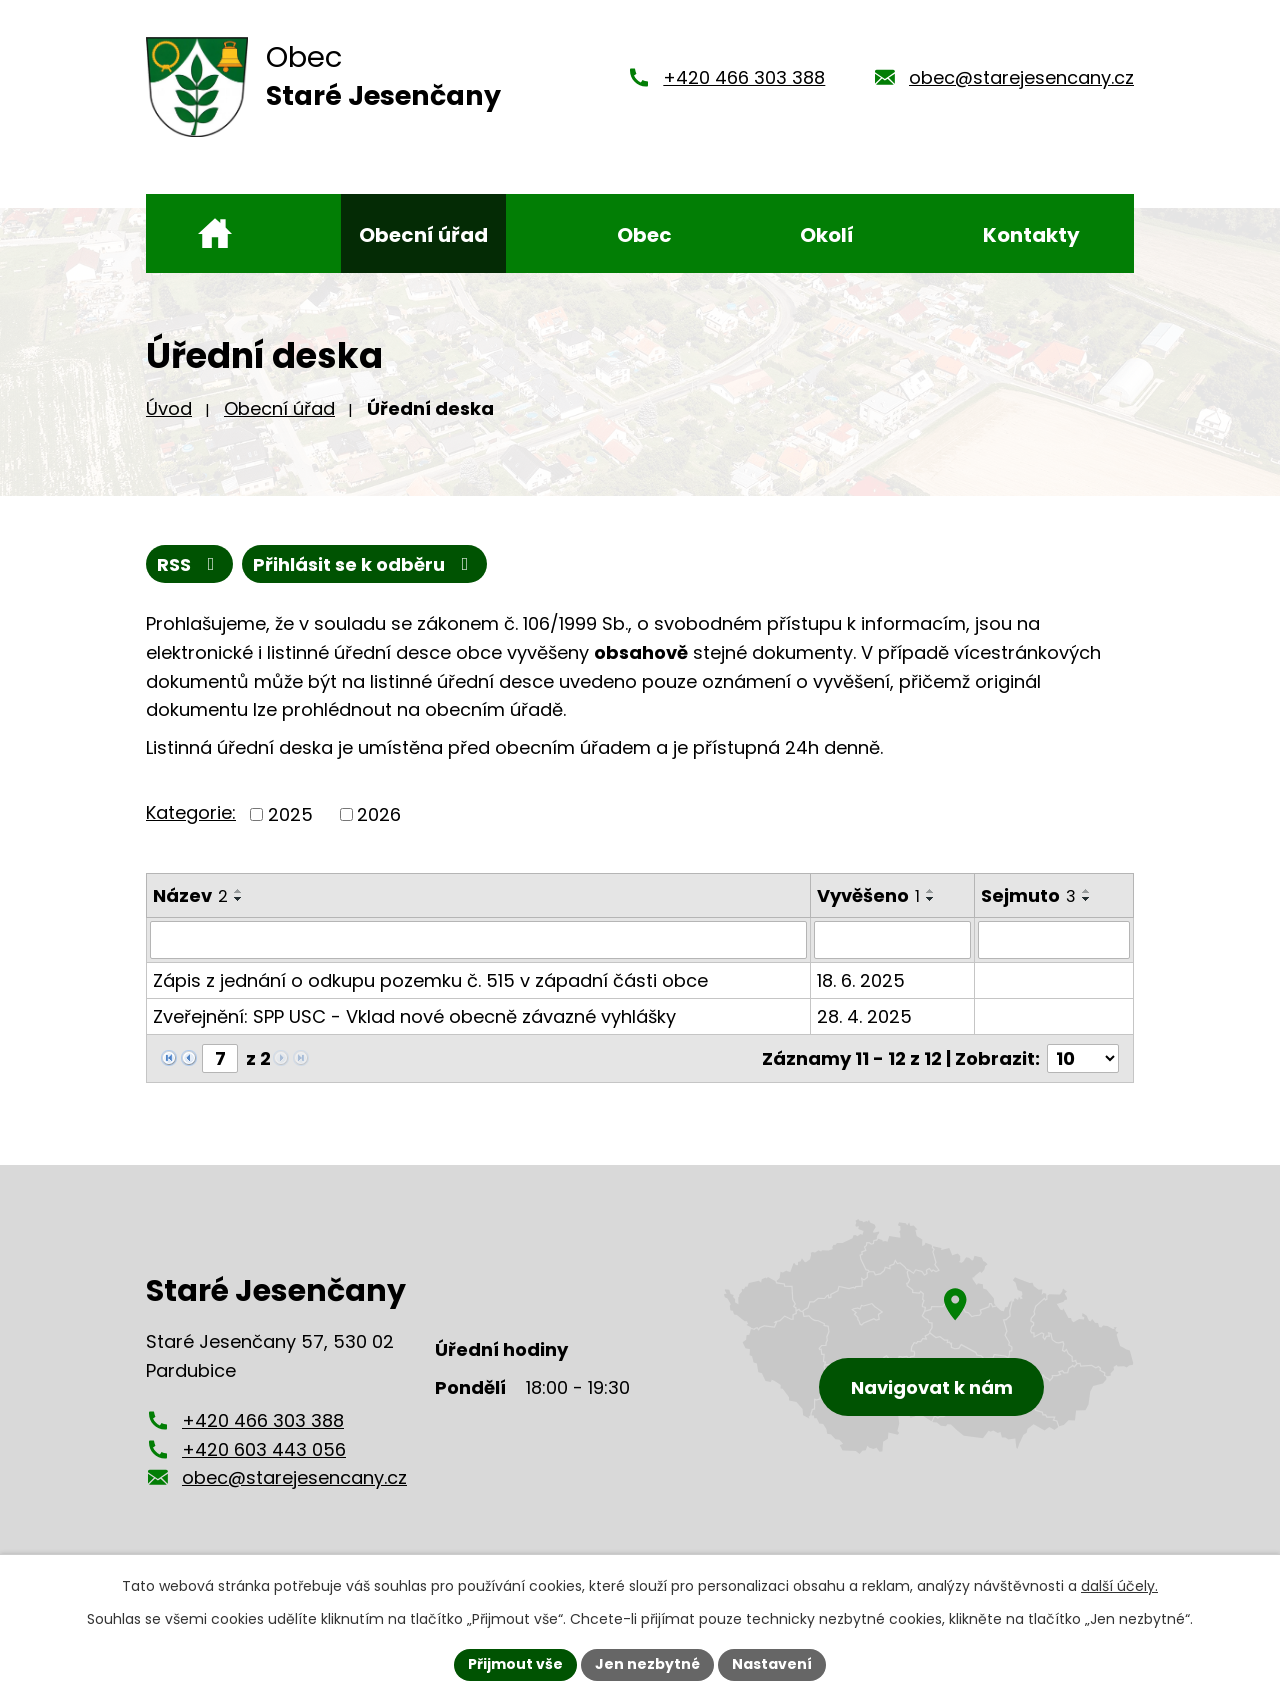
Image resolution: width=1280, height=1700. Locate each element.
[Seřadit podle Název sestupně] (239, 899)
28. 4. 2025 (864, 1016)
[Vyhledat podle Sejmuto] (1054, 940)
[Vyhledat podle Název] (478, 940)
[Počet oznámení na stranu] (1083, 1058)
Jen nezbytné (647, 1664)
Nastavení (772, 1664)
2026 (379, 814)
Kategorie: (191, 812)
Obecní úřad (279, 408)
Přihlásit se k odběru (365, 564)
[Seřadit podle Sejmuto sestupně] (1087, 899)
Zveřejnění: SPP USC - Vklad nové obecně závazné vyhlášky (414, 1016)
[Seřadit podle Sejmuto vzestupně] (1087, 891)
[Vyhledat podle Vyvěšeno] (892, 940)
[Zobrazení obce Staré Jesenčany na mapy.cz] (929, 1336)
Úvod (169, 408)
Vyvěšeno (868, 895)
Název (190, 895)
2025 (290, 814)
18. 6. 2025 (861, 980)
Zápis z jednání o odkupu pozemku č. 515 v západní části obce (430, 980)
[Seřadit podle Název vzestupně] (239, 891)
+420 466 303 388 (744, 77)
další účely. (1119, 1586)
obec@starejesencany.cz (1021, 77)
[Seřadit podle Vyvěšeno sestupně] (931, 899)
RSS (190, 564)
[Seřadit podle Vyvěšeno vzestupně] (931, 891)
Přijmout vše (515, 1664)
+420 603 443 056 (264, 1448)
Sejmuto (1028, 895)
